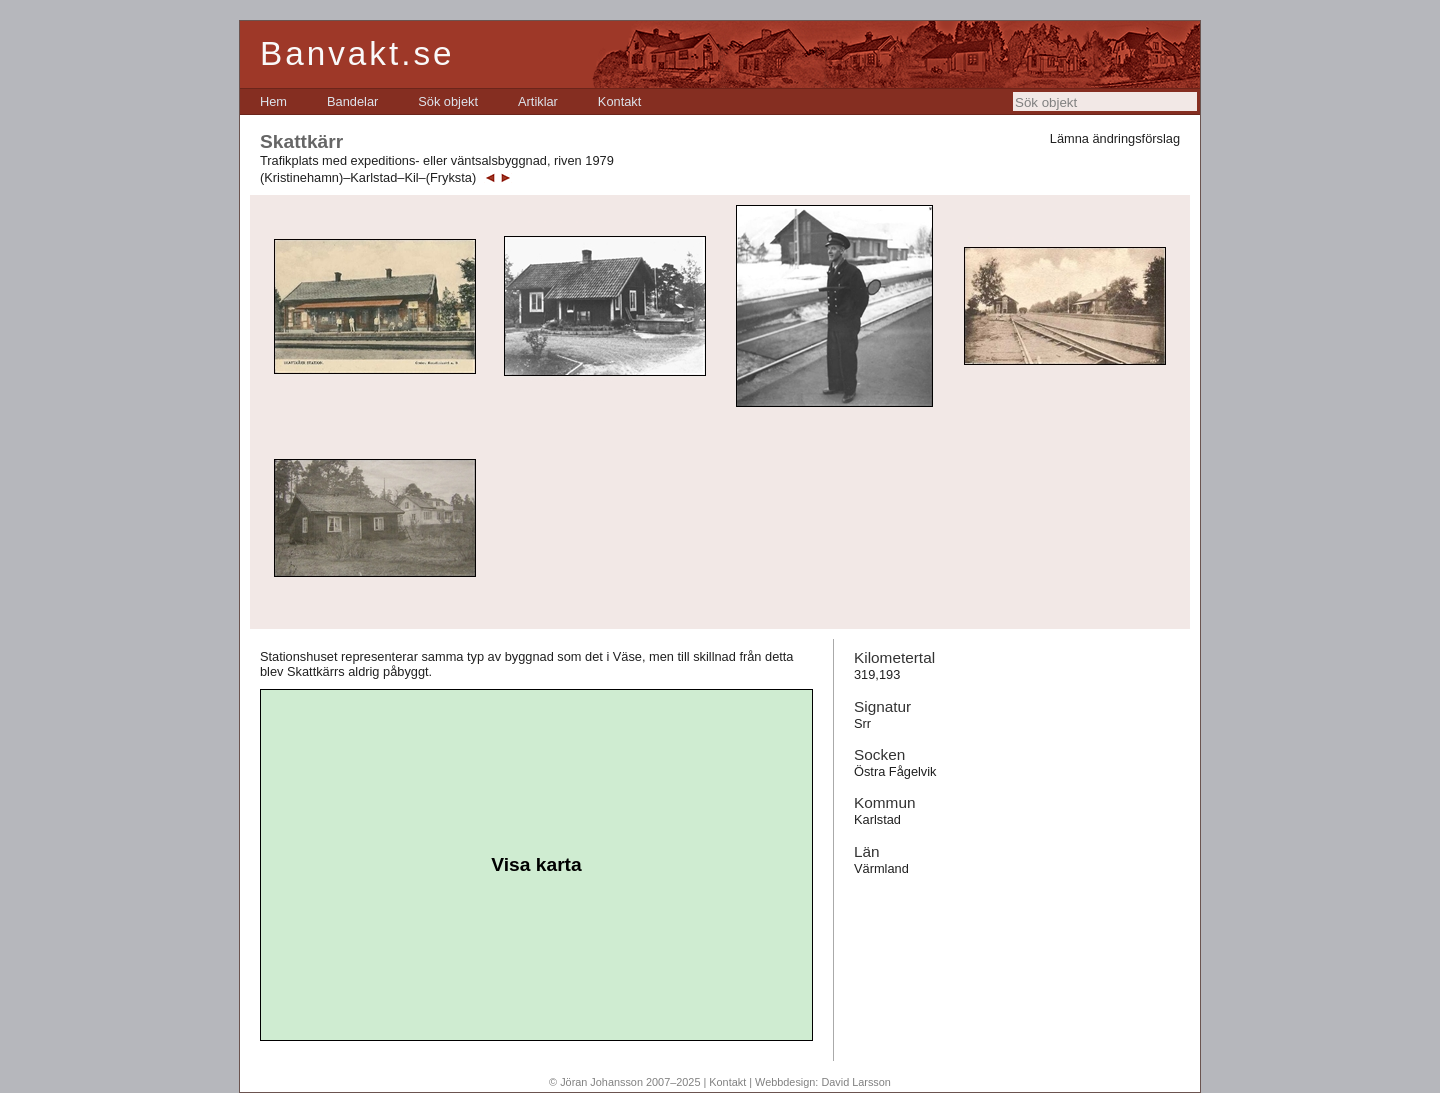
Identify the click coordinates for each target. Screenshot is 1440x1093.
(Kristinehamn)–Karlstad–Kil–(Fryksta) (368, 177)
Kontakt (619, 101)
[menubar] (450, 101)
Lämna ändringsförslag (1115, 138)
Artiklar (538, 101)
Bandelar (352, 101)
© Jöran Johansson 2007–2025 (624, 1082)
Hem (273, 101)
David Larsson (856, 1082)
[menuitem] (273, 101)
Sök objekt (448, 101)
